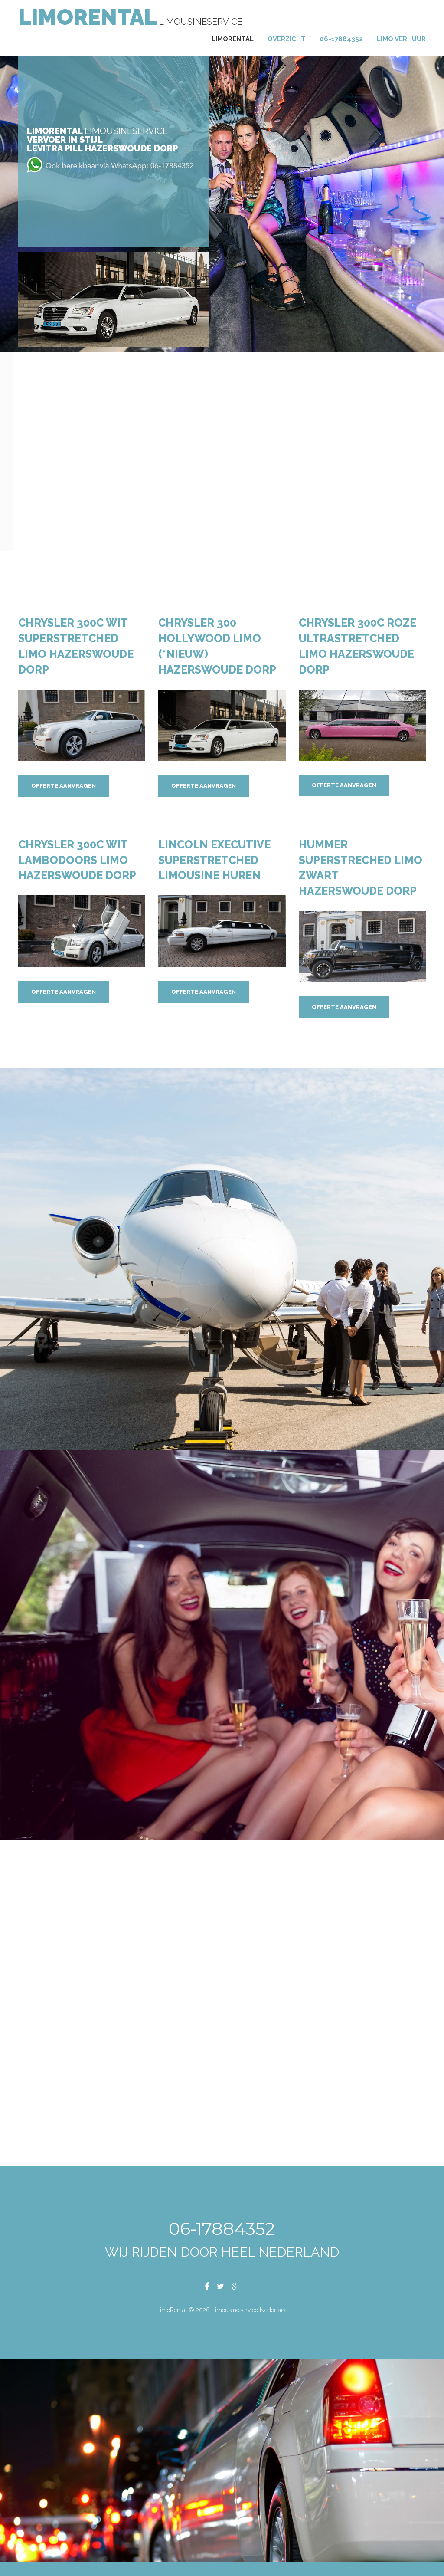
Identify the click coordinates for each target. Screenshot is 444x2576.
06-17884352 (341, 39)
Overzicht (287, 39)
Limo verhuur (401, 39)
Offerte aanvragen (63, 786)
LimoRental (87, 17)
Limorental (233, 39)
